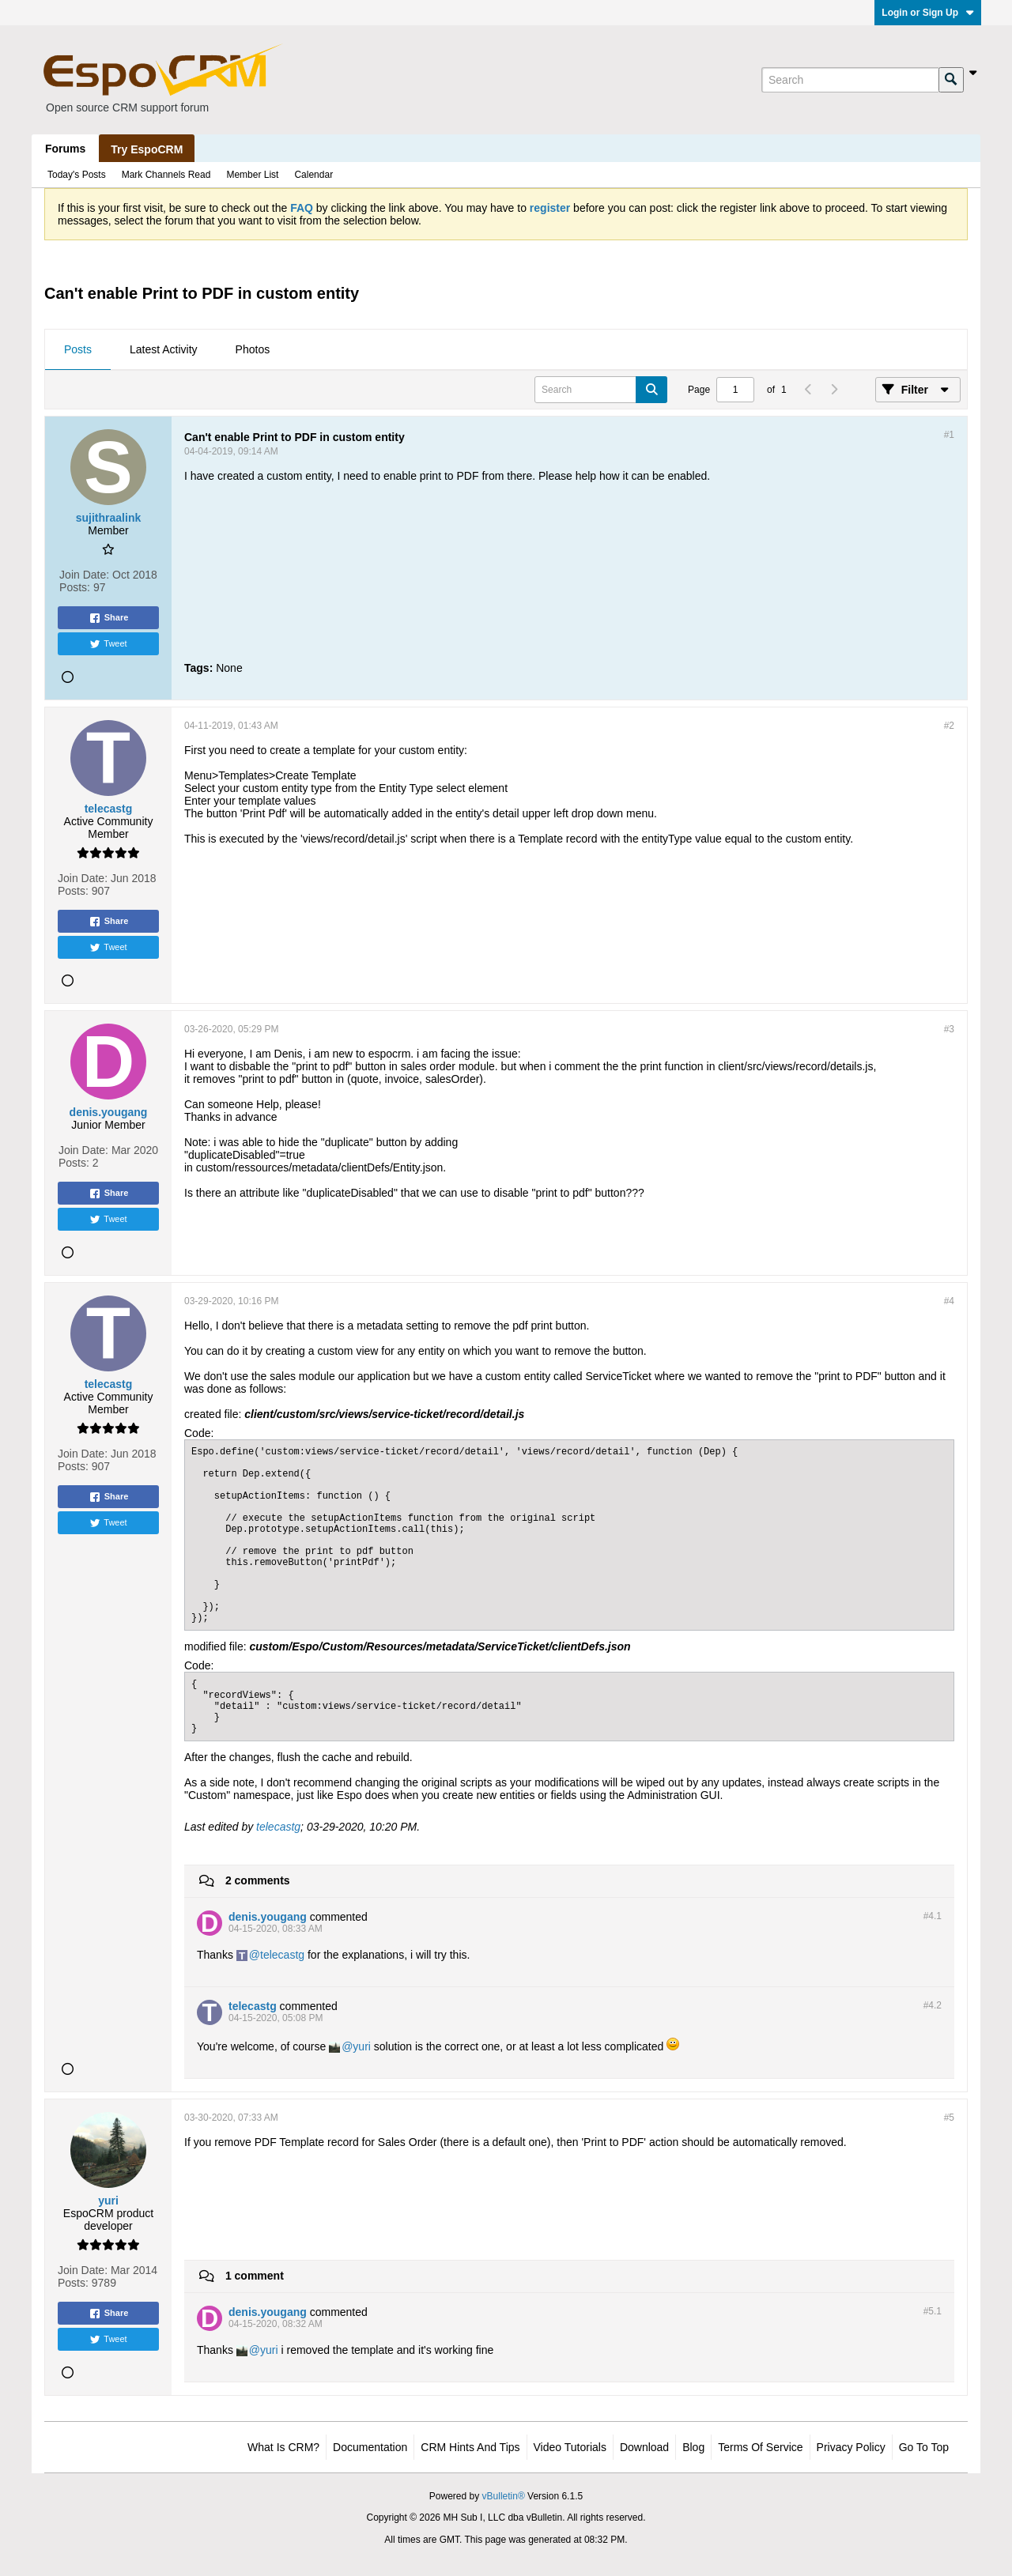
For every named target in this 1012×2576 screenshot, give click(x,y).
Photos (253, 349)
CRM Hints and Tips (470, 2447)
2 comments (257, 1880)
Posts (78, 349)
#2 (949, 725)
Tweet (107, 644)
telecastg (278, 1826)
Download (644, 2447)
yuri (362, 2046)
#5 (949, 2117)
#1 (949, 434)
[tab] (78, 350)
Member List (252, 174)
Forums (65, 148)
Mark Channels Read (166, 174)
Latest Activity (164, 349)
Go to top (924, 2447)
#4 (949, 1301)
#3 (949, 1029)
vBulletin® (503, 2496)
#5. (932, 2311)
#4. (932, 1916)
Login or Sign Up (928, 12)
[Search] (849, 79)
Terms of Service (760, 2447)
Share (109, 618)
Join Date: (84, 574)
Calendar (313, 174)
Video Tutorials (570, 2447)
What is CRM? (283, 2447)
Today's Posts (76, 174)
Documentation (370, 2447)
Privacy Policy (851, 2447)
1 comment (254, 2275)
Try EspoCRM (147, 149)
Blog (693, 2447)
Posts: (74, 587)
